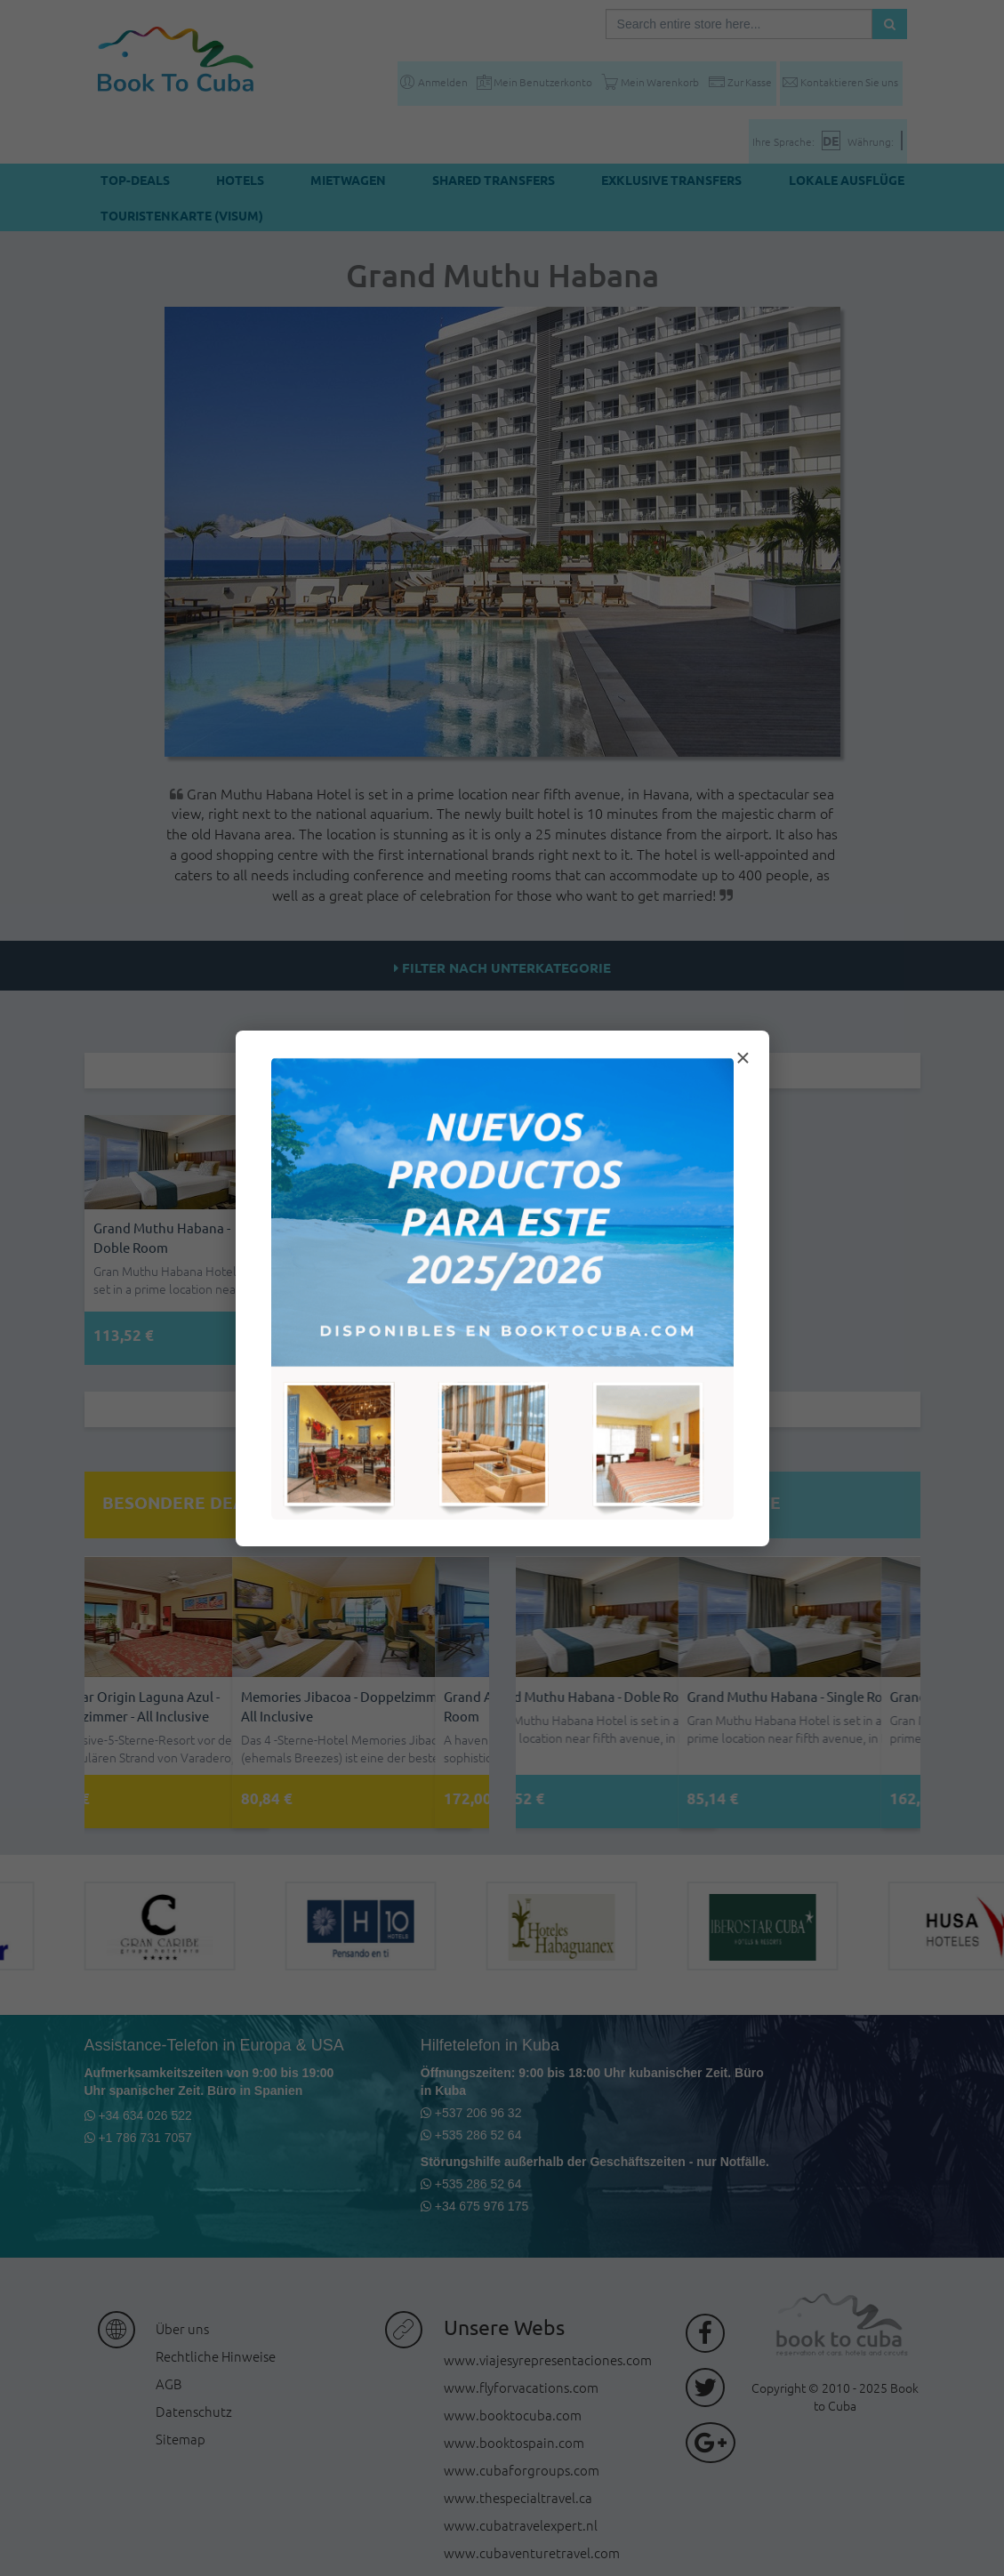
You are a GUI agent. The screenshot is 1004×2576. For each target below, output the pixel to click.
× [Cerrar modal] (742, 1057)
